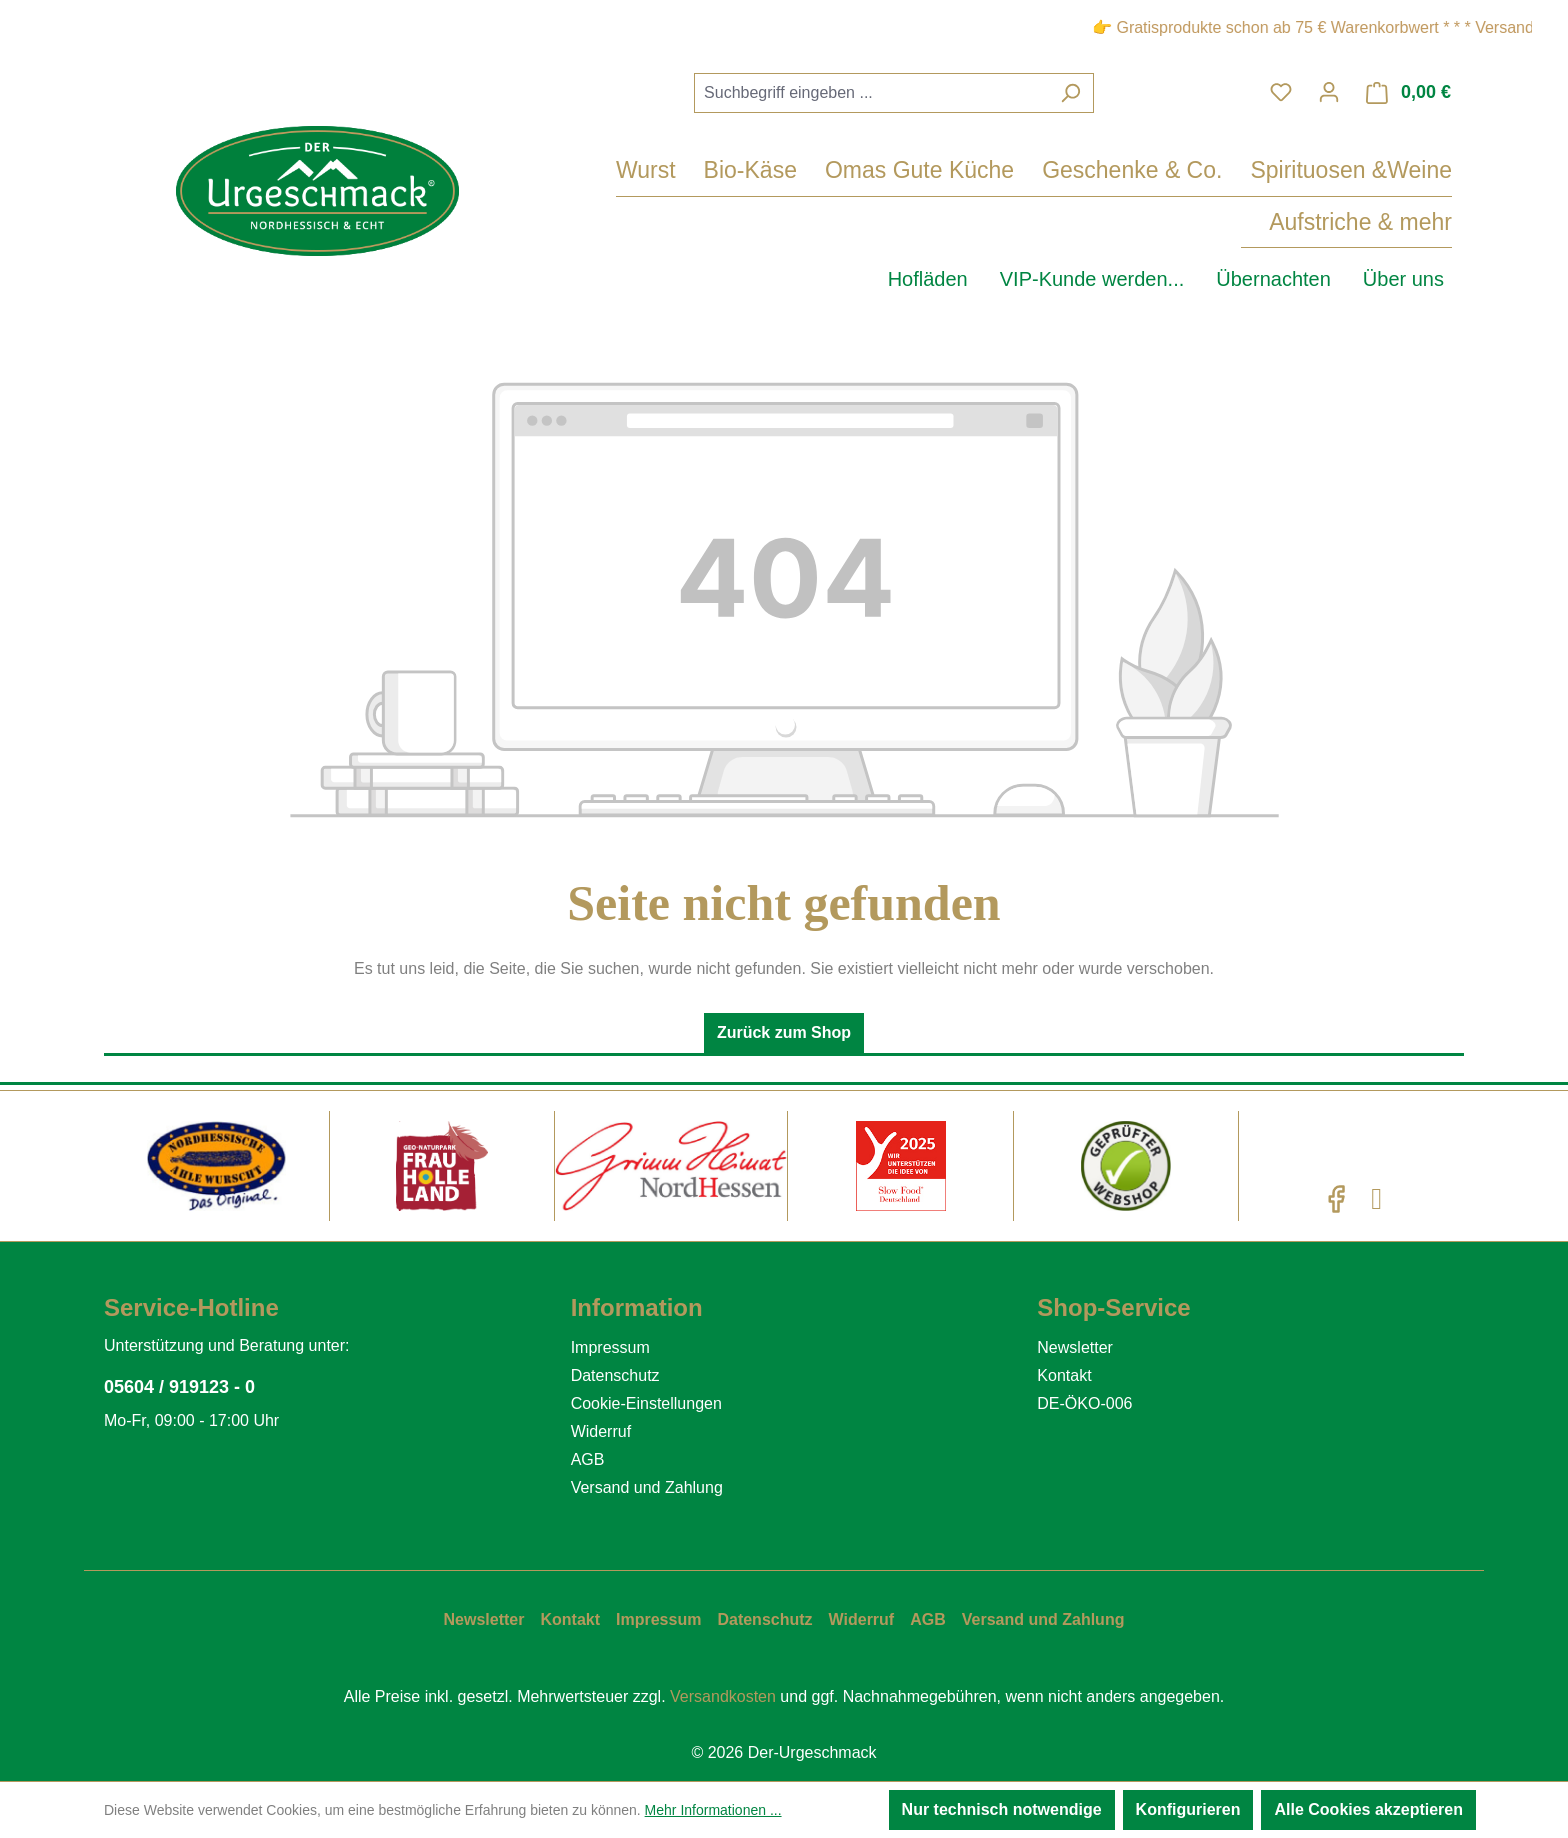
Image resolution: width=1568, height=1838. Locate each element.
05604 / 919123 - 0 (179, 1387)
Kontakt (1064, 1375)
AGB (588, 1459)
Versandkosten (723, 1696)
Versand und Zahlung (647, 1487)
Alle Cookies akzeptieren (1368, 1809)
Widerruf (601, 1431)
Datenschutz (615, 1375)
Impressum (610, 1347)
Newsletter (1075, 1347)
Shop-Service (1113, 1307)
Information (637, 1307)
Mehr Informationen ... (713, 1810)
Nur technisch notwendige (1002, 1809)
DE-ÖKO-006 (1084, 1403)
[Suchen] (1070, 93)
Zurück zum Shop (784, 1032)
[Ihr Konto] (1329, 92)
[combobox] (871, 93)
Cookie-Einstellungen (646, 1403)
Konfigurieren (1188, 1809)
